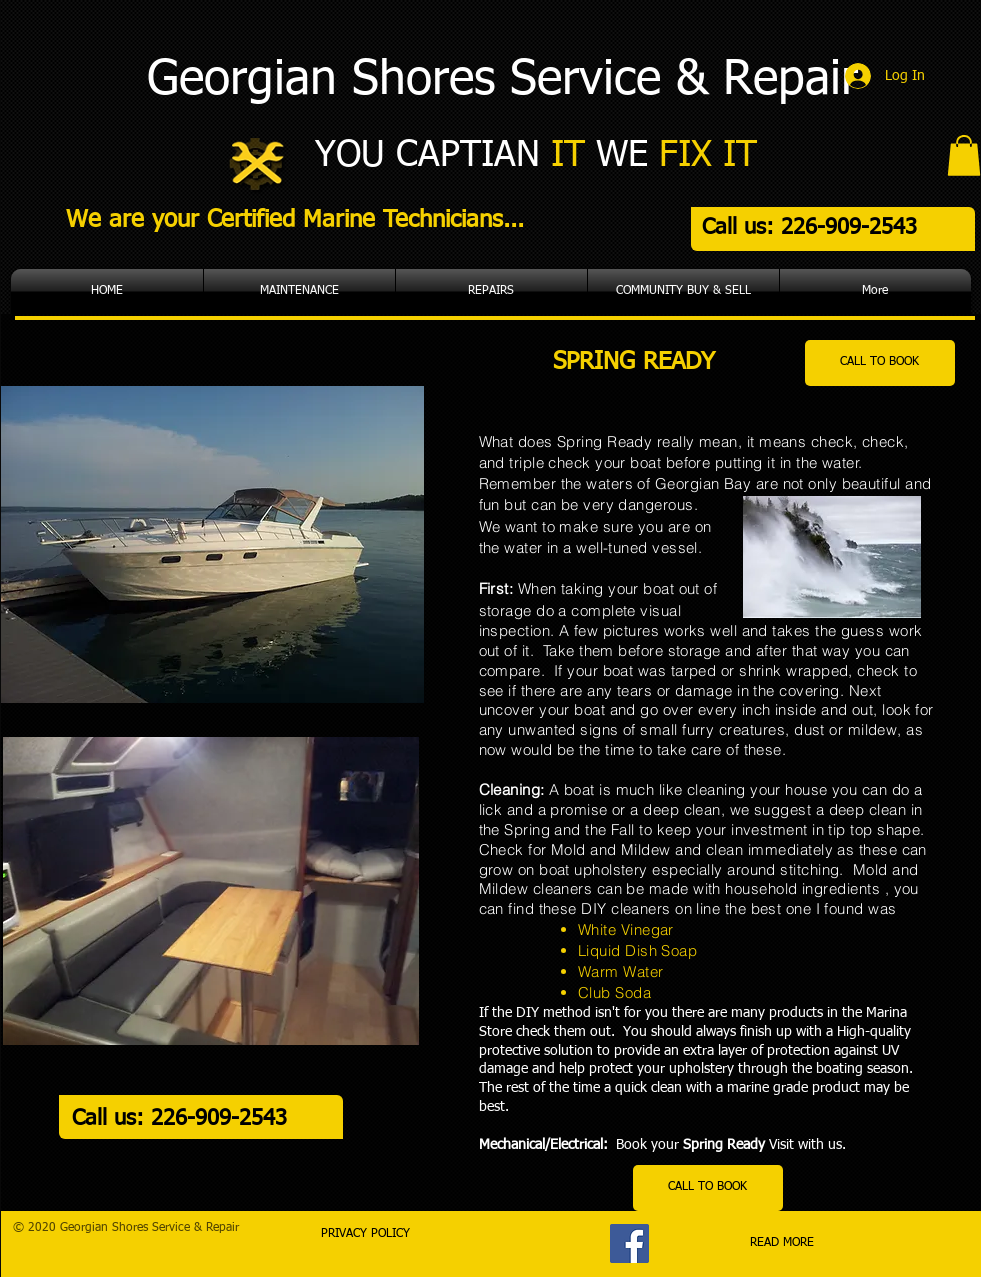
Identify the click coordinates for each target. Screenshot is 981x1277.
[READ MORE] (782, 1244)
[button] (964, 155)
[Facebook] (629, 1243)
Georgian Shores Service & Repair (502, 81)
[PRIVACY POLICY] (366, 1235)
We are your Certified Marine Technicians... (295, 220)
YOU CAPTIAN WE (536, 156)
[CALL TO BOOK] (880, 363)
